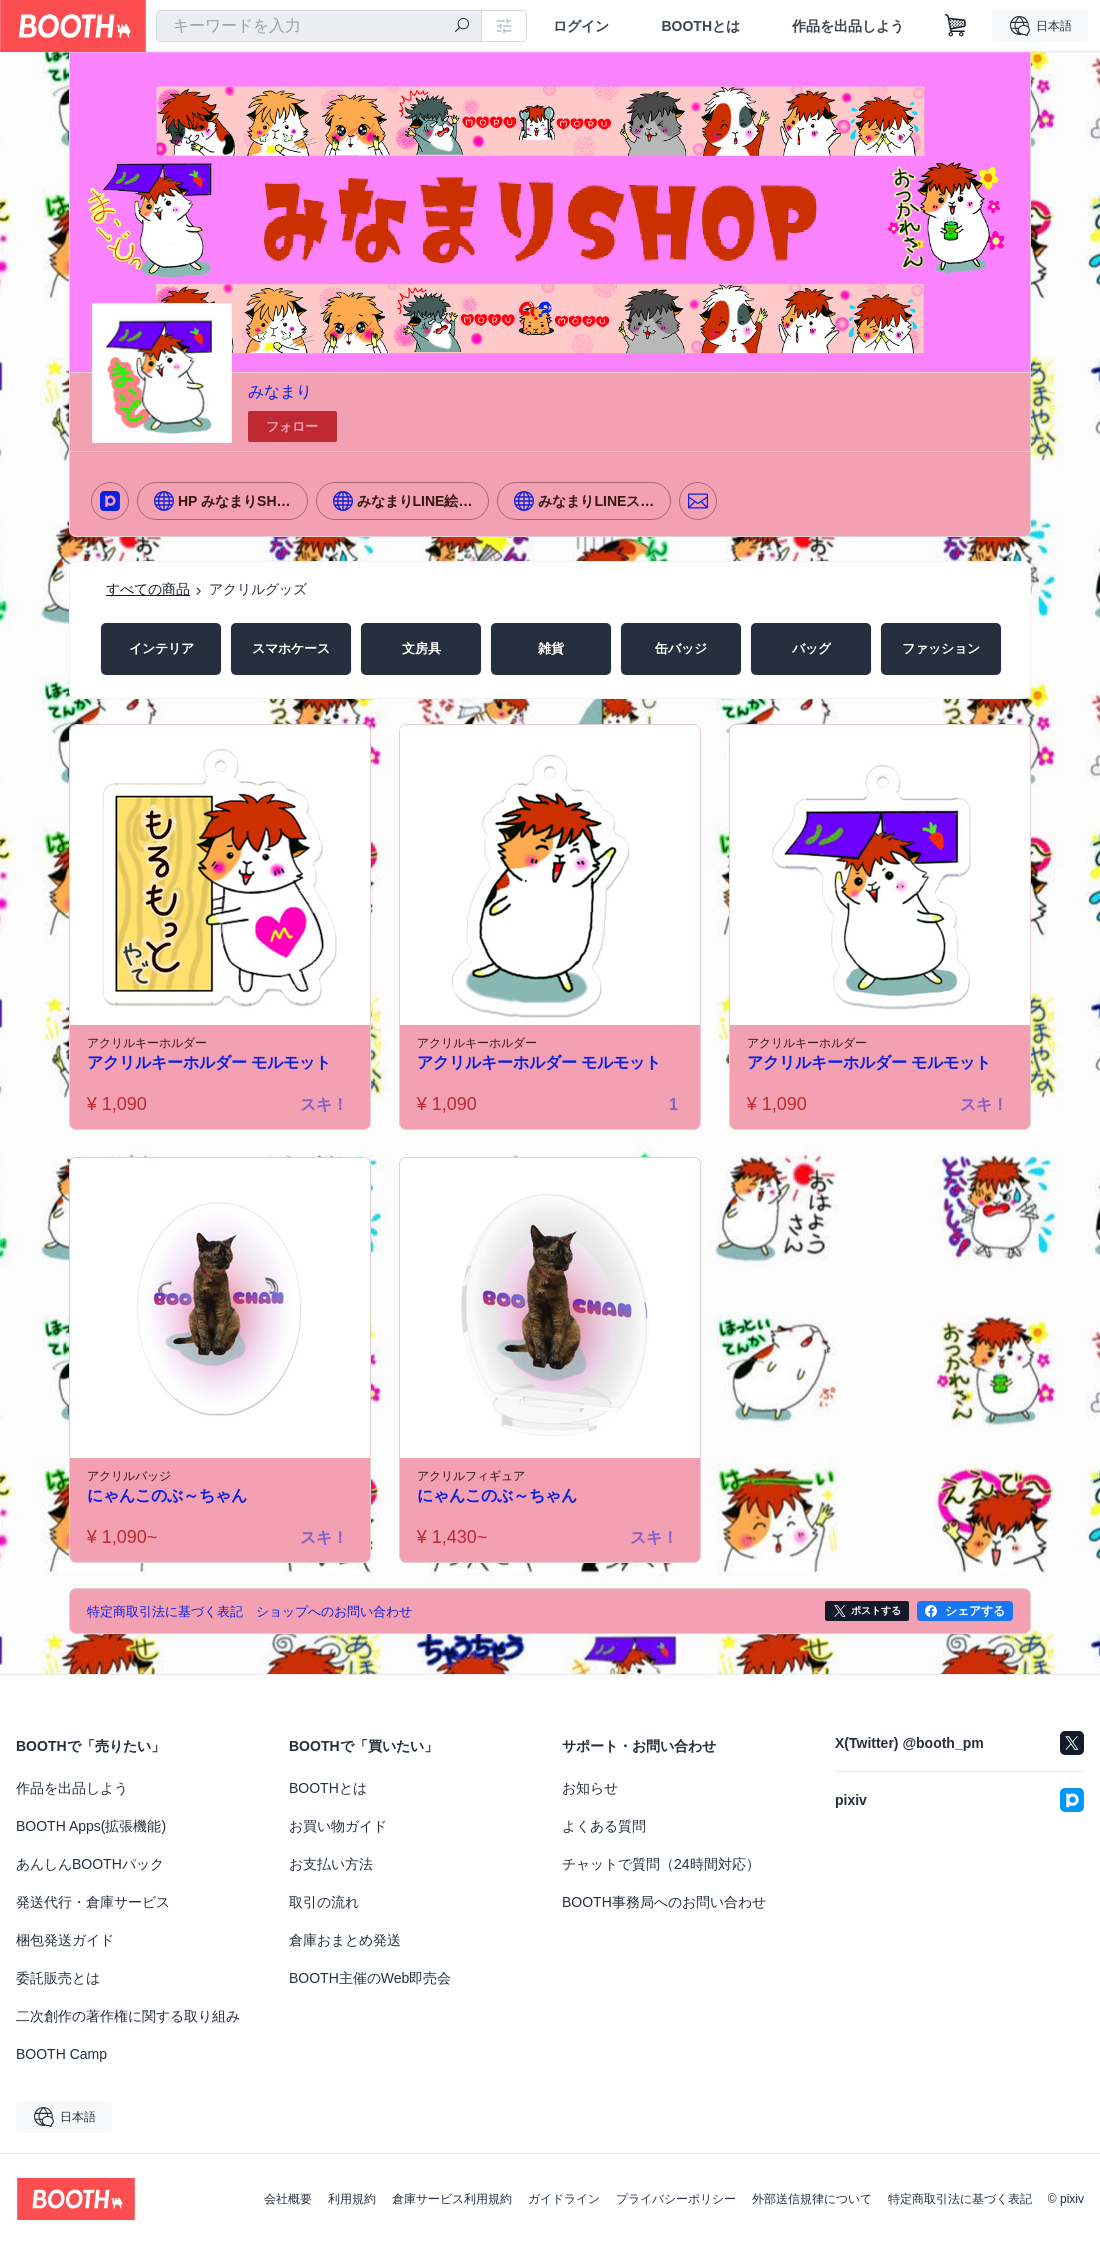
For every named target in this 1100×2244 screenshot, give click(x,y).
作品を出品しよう (848, 26)
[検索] (462, 27)
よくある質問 (604, 1826)
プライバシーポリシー (676, 2199)
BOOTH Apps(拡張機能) (91, 1826)
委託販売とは (58, 1978)
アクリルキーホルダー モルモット (209, 1063)
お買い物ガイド (338, 1826)
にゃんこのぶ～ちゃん (167, 1496)
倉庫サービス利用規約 (452, 2199)
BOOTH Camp (61, 2054)
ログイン (581, 26)
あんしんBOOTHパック (90, 1864)
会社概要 (288, 2199)
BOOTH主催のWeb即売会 (370, 1978)
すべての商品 (148, 589)
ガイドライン (564, 2199)
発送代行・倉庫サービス (93, 1902)
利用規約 (352, 2199)
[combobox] (319, 26)
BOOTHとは (700, 26)
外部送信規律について (812, 2199)
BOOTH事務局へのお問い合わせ (664, 1902)
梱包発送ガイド (65, 1940)
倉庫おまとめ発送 (345, 1940)
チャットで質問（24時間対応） (661, 1864)
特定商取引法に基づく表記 (960, 2199)
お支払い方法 (331, 1864)
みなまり (280, 391)
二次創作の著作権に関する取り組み (128, 2016)
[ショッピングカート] (956, 26)
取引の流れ (324, 1902)
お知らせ (590, 1788)
